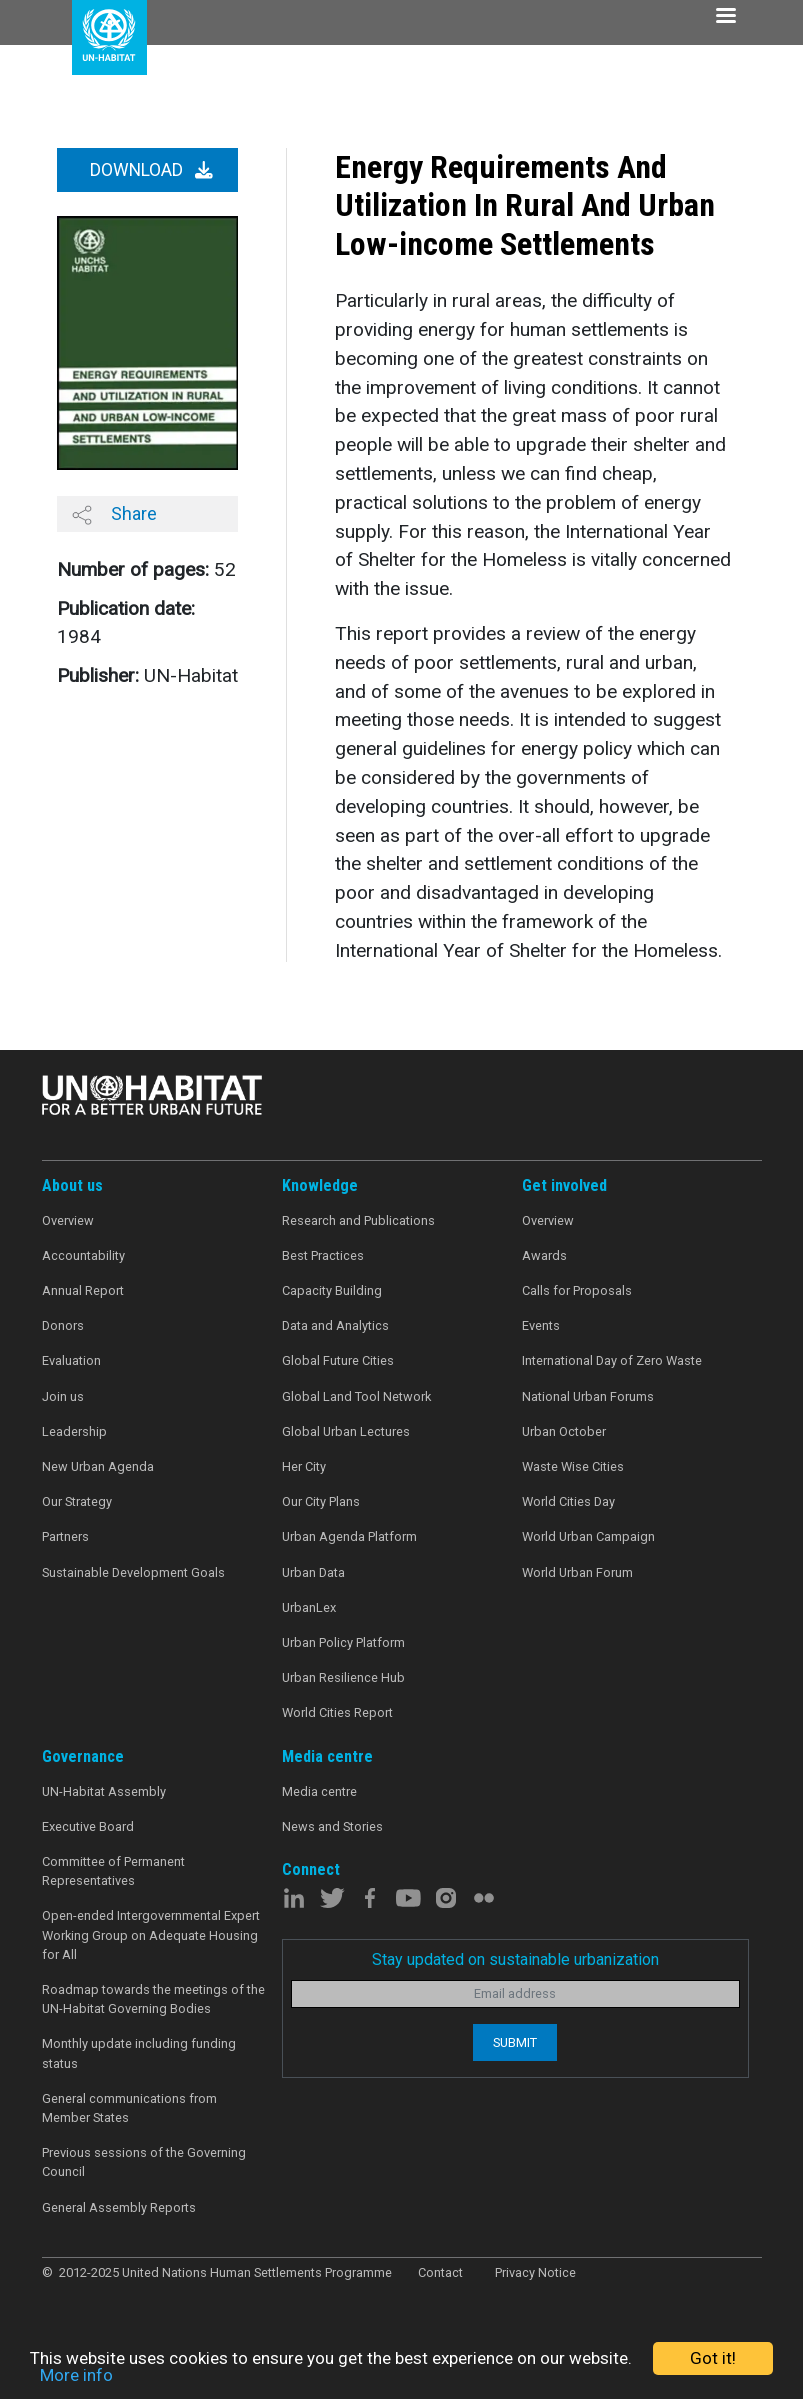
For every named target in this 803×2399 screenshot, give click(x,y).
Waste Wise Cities (573, 1466)
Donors (63, 1325)
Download (151, 170)
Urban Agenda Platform (349, 1536)
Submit (515, 2042)
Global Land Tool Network (356, 1396)
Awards (544, 1255)
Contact (440, 2272)
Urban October (564, 1431)
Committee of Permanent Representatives (113, 1871)
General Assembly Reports (119, 2207)
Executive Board (88, 1826)
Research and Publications (358, 1220)
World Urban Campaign (588, 1536)
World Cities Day (568, 1501)
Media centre (319, 1791)
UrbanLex (309, 1607)
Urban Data (313, 1572)
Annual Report (83, 1290)
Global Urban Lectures (346, 1431)
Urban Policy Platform (343, 1642)
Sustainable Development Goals (133, 1572)
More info (76, 2375)
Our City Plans (321, 1501)
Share (114, 514)
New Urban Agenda (98, 1466)
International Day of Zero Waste (612, 1360)
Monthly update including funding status (139, 2053)
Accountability (83, 1255)
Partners (65, 1536)
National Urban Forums (588, 1396)
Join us (63, 1396)
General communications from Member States (129, 2108)
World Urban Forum (577, 1572)
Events (541, 1325)
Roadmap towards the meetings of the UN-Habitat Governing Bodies (153, 1999)
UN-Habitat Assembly (104, 1791)
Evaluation (71, 1360)
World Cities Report (337, 1712)
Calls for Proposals (577, 1290)
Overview (68, 1220)
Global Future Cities (338, 1360)
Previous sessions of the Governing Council (144, 2162)
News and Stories (332, 1826)
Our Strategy (77, 1501)
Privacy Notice (535, 2272)
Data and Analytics (335, 1325)
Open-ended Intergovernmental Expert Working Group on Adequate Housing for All (151, 1934)
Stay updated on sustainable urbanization (515, 1959)
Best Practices (323, 1255)
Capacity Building (332, 1290)
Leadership (74, 1431)
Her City (304, 1466)
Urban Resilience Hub (343, 1677)
